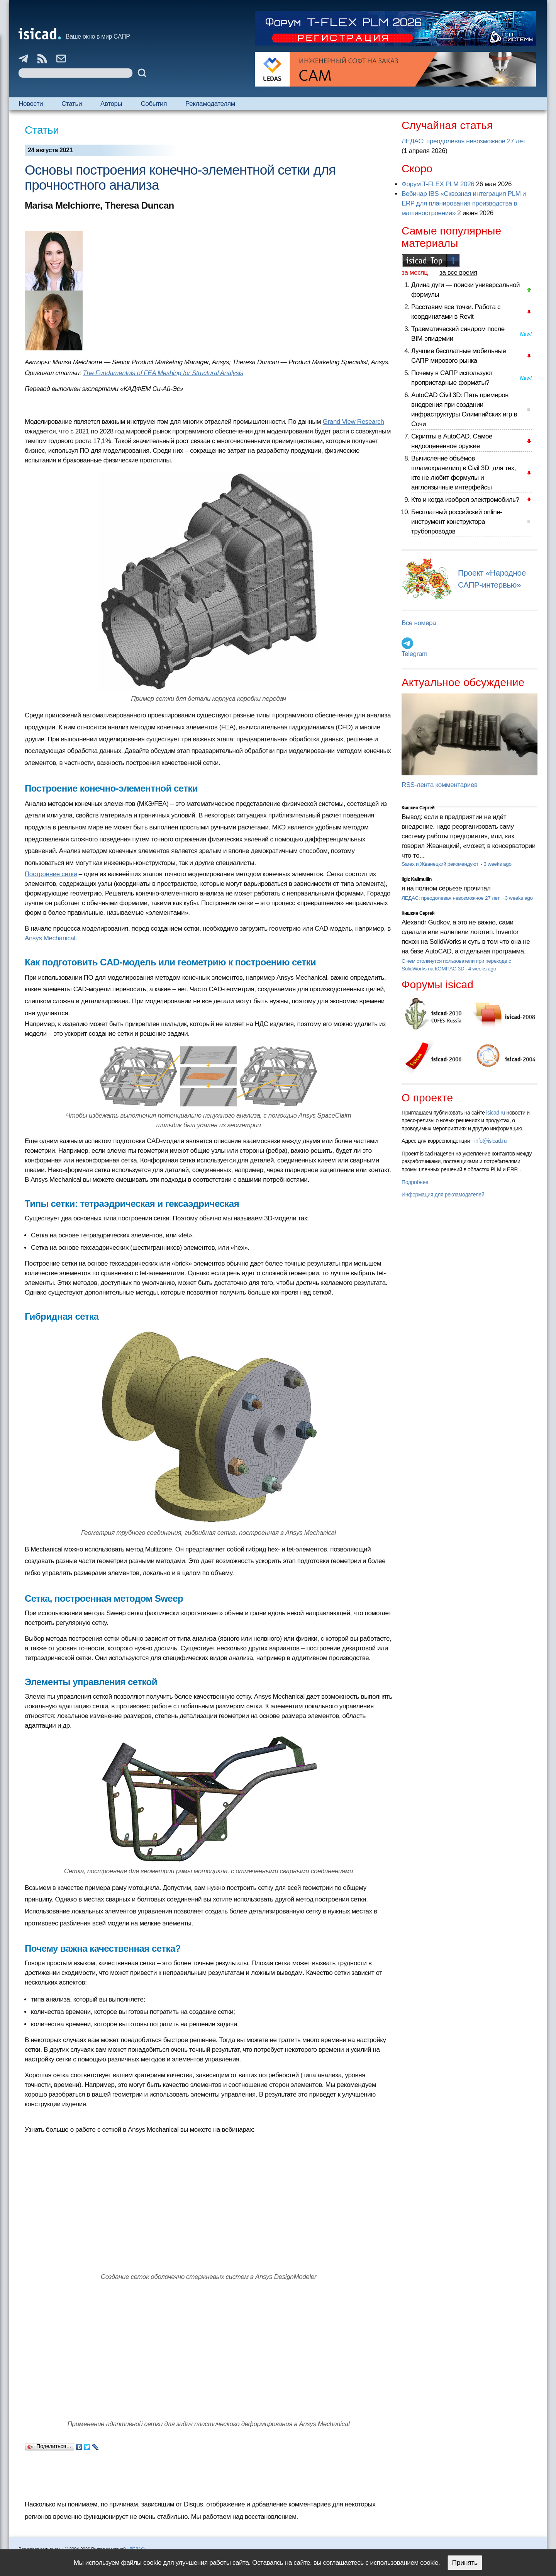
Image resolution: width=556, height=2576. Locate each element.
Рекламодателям (210, 103)
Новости (31, 103)
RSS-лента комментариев (440, 784)
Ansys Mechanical (50, 938)
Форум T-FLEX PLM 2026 (438, 184)
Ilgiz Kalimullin (417, 879)
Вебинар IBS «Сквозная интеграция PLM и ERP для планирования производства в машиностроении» (464, 203)
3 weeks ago (497, 864)
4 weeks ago (482, 969)
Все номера (419, 623)
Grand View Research (353, 421)
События (154, 103)
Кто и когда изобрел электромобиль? (465, 499)
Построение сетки (51, 874)
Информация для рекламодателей (443, 1194)
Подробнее (415, 1182)
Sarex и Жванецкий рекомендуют (441, 864)
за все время (458, 272)
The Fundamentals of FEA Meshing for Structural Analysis (163, 373)
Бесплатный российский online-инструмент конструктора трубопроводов (456, 521)
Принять (465, 2562)
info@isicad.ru (491, 1141)
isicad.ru (495, 1113)
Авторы (111, 103)
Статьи (71, 103)
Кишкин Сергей (418, 808)
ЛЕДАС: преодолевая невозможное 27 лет (463, 141)
